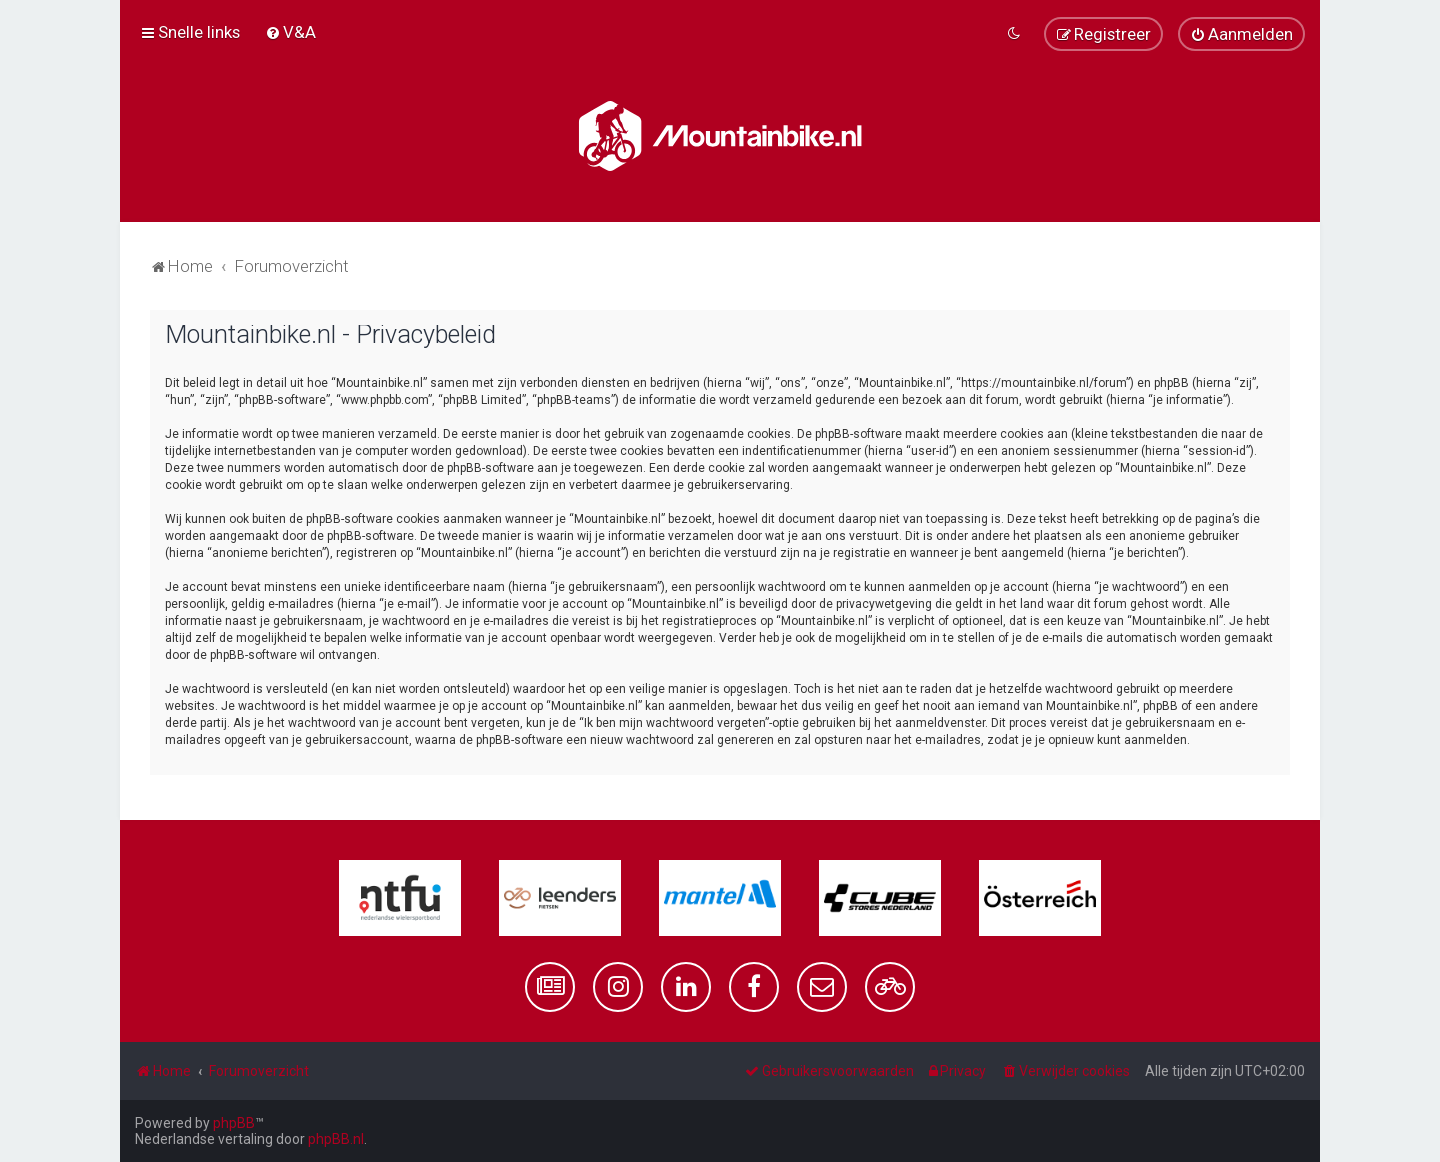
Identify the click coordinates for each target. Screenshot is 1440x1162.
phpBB (234, 1123)
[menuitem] (290, 32)
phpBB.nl (336, 1139)
